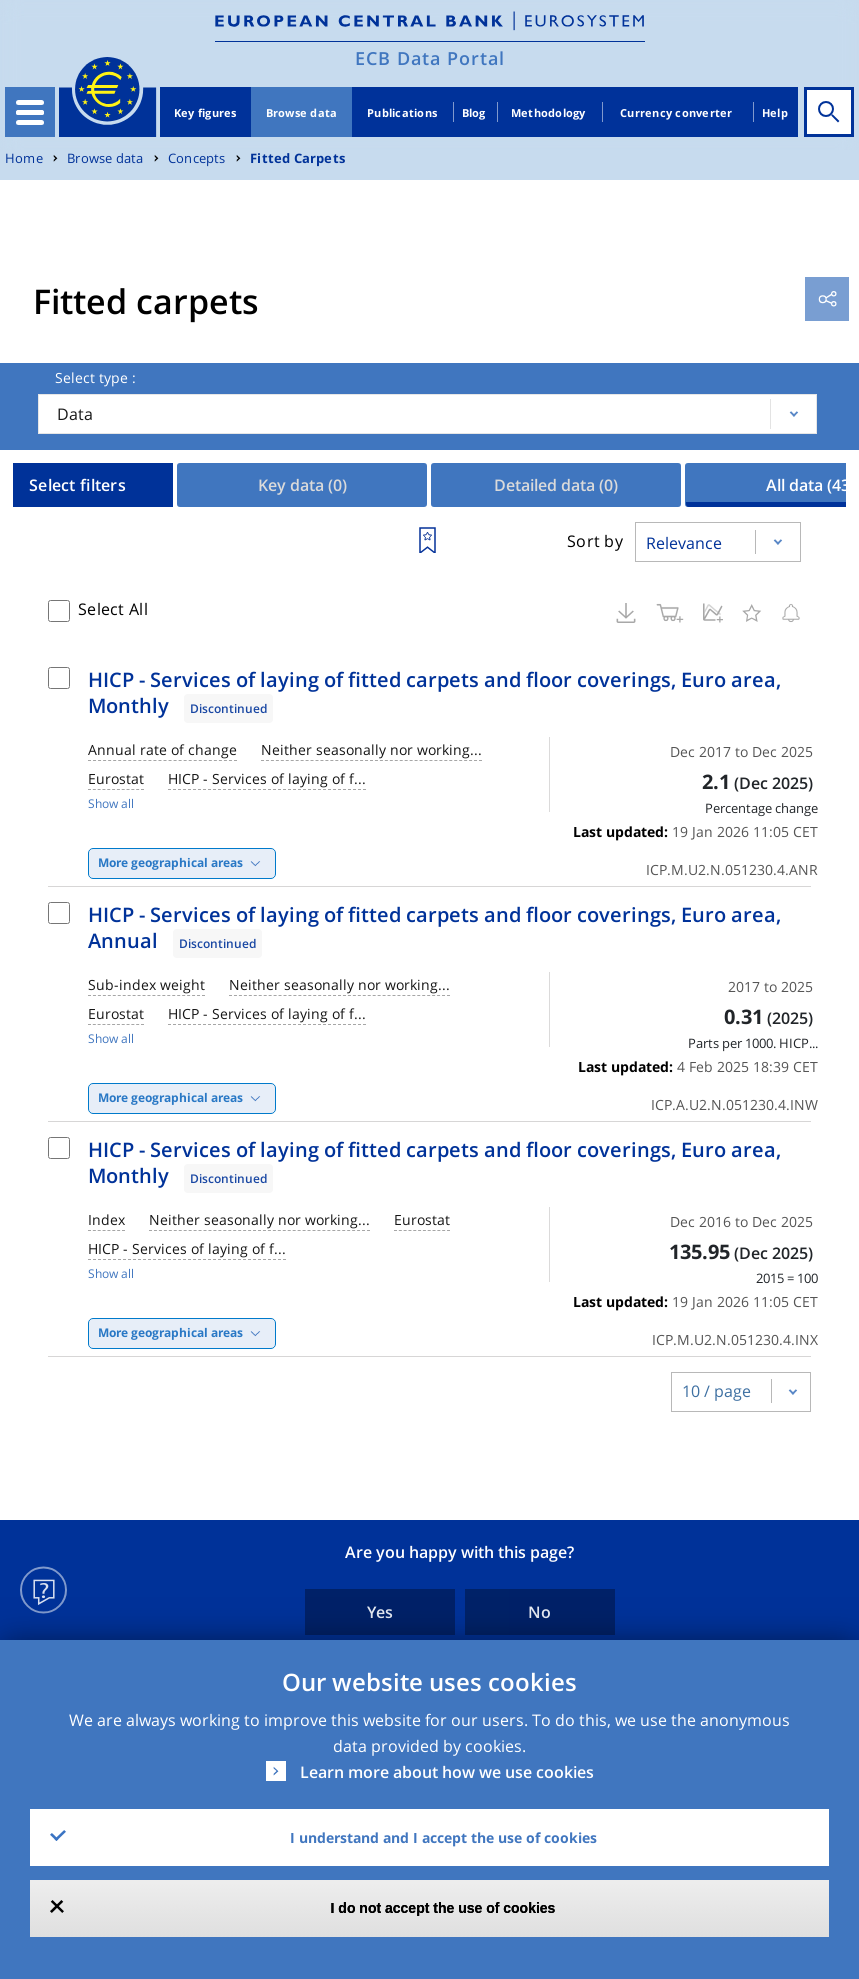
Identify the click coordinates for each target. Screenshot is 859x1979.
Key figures (205, 112)
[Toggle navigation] (30, 112)
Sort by (595, 541)
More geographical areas (170, 862)
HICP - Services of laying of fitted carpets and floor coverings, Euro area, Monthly (434, 692)
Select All (113, 609)
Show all (111, 803)
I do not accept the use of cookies (443, 1908)
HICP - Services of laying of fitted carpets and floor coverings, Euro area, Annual (434, 927)
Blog (474, 112)
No (539, 1612)
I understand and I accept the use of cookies (443, 1837)
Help (775, 112)
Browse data (302, 112)
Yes (380, 1612)
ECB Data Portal (430, 58)
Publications (402, 112)
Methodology (548, 112)
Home (24, 158)
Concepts (197, 158)
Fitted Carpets (297, 158)
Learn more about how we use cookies (447, 1772)
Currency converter (676, 112)
